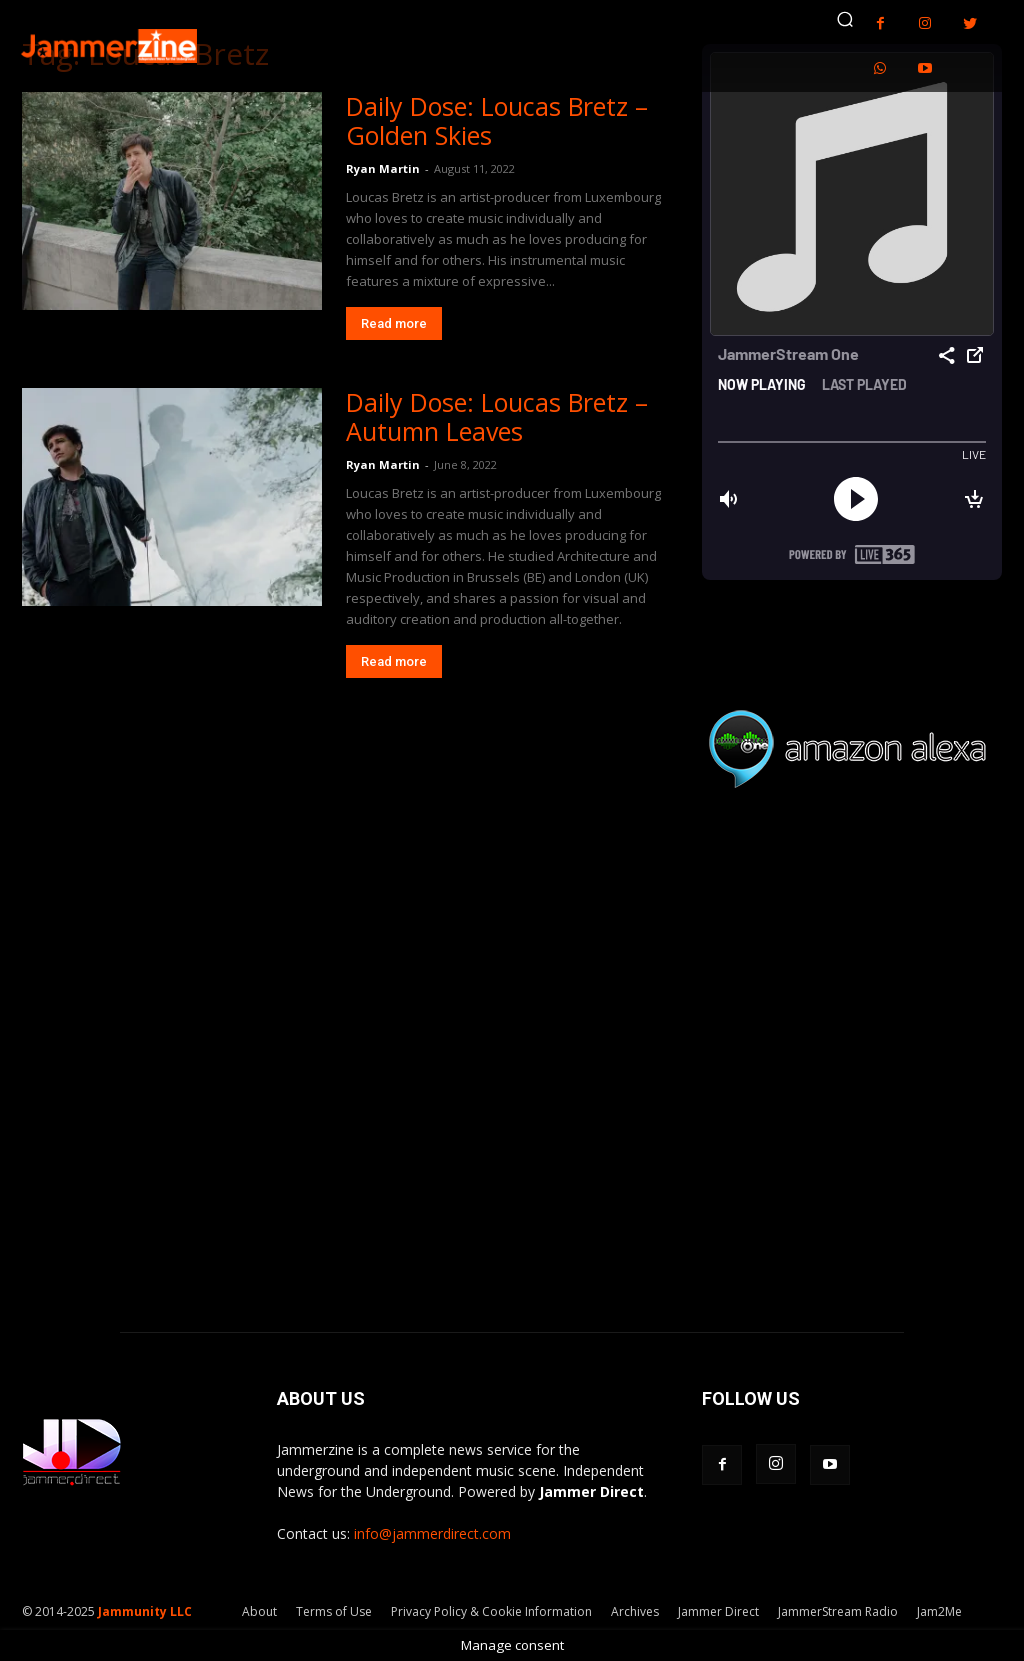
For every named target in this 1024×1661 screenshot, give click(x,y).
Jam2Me (939, 1611)
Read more (394, 323)
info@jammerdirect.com (432, 1533)
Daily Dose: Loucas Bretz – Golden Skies (497, 120)
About (259, 1611)
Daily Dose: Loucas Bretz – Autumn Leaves (497, 416)
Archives (635, 1611)
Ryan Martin (383, 168)
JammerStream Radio (838, 1611)
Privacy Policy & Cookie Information (491, 1611)
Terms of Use (334, 1611)
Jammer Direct (718, 1611)
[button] (845, 19)
